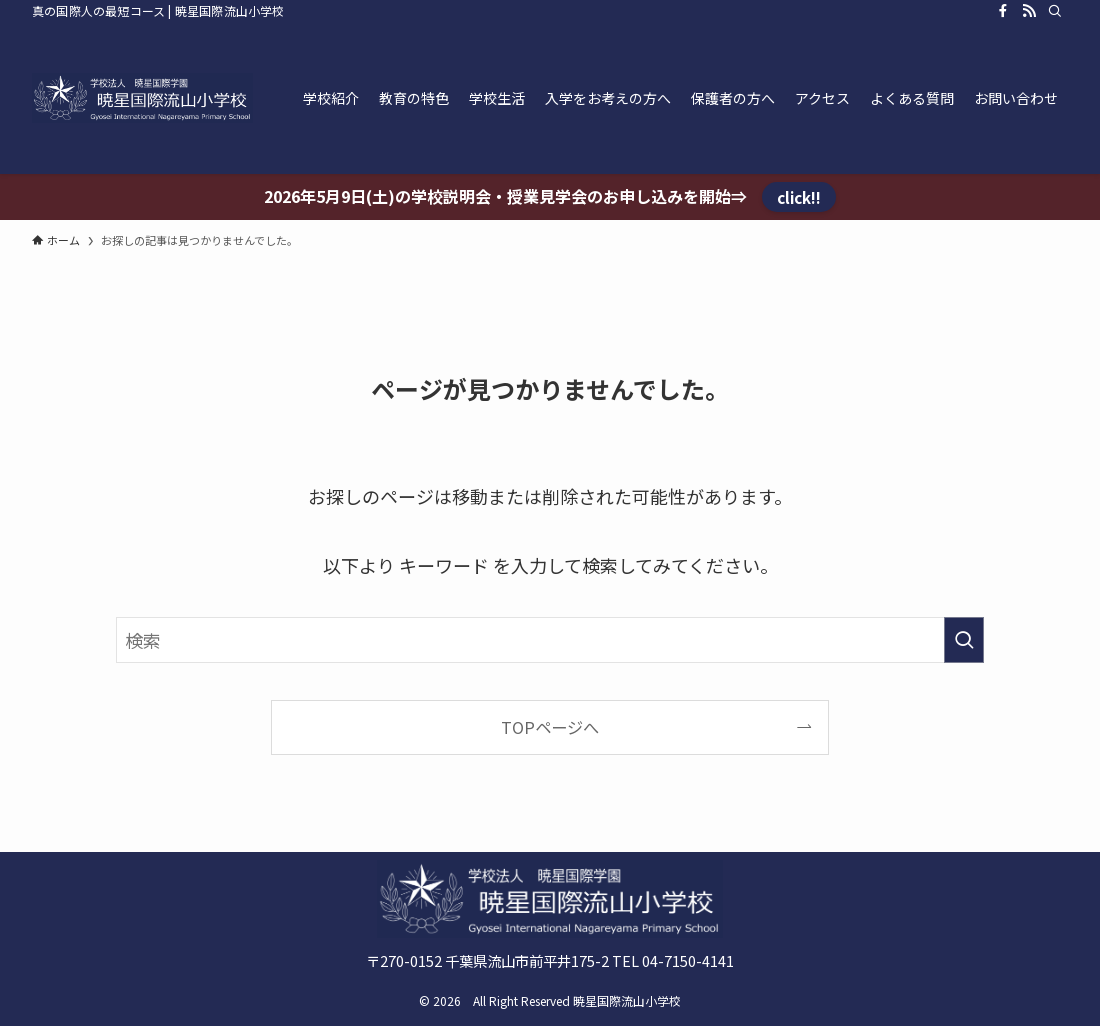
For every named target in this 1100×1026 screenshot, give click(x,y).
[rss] (1029, 11)
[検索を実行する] (964, 640)
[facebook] (1003, 11)
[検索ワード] (550, 640)
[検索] (1055, 11)
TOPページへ (550, 727)
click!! (799, 197)
